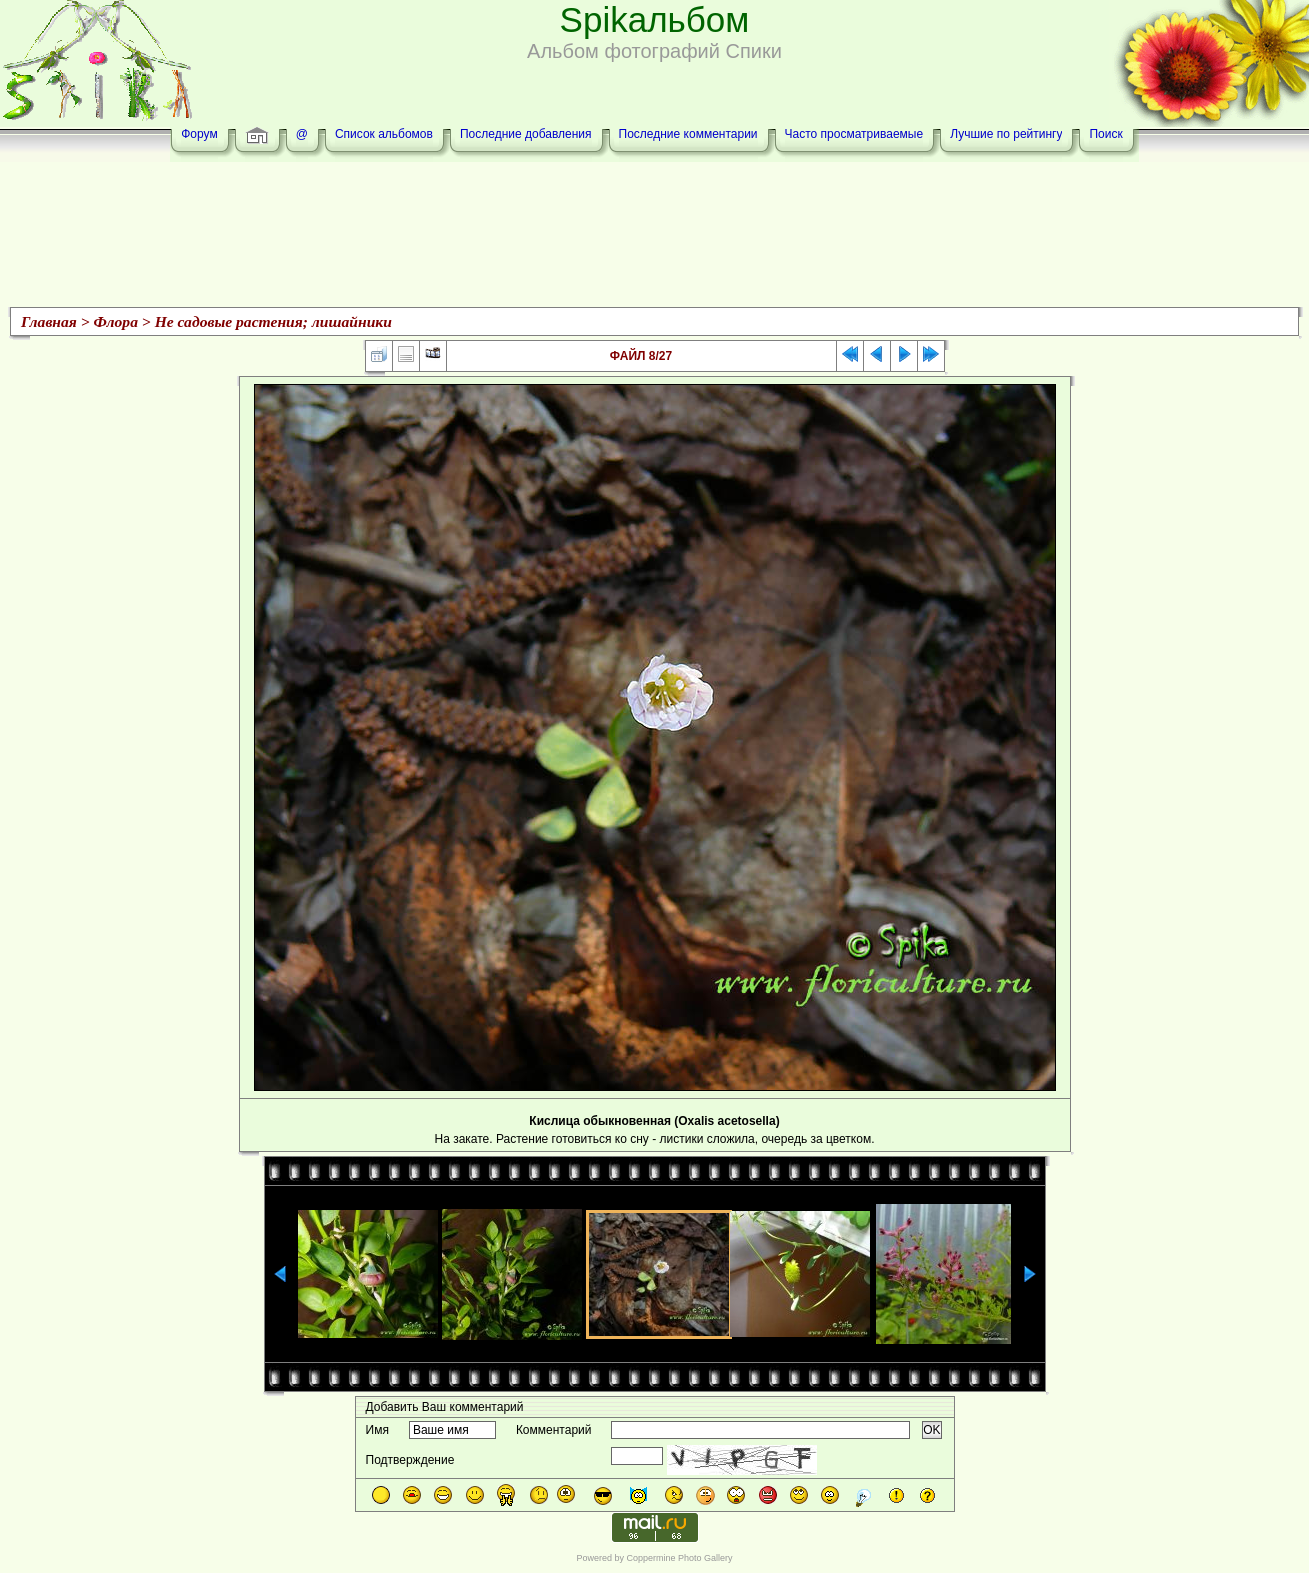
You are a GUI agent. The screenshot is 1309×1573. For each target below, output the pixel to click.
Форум (199, 134)
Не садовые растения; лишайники (273, 321)
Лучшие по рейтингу (1006, 134)
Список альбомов (384, 134)
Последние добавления (526, 134)
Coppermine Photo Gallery (679, 1558)
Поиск (1105, 134)
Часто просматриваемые (854, 134)
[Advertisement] (655, 237)
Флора (116, 321)
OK (931, 1430)
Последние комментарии (688, 134)
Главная (49, 321)
